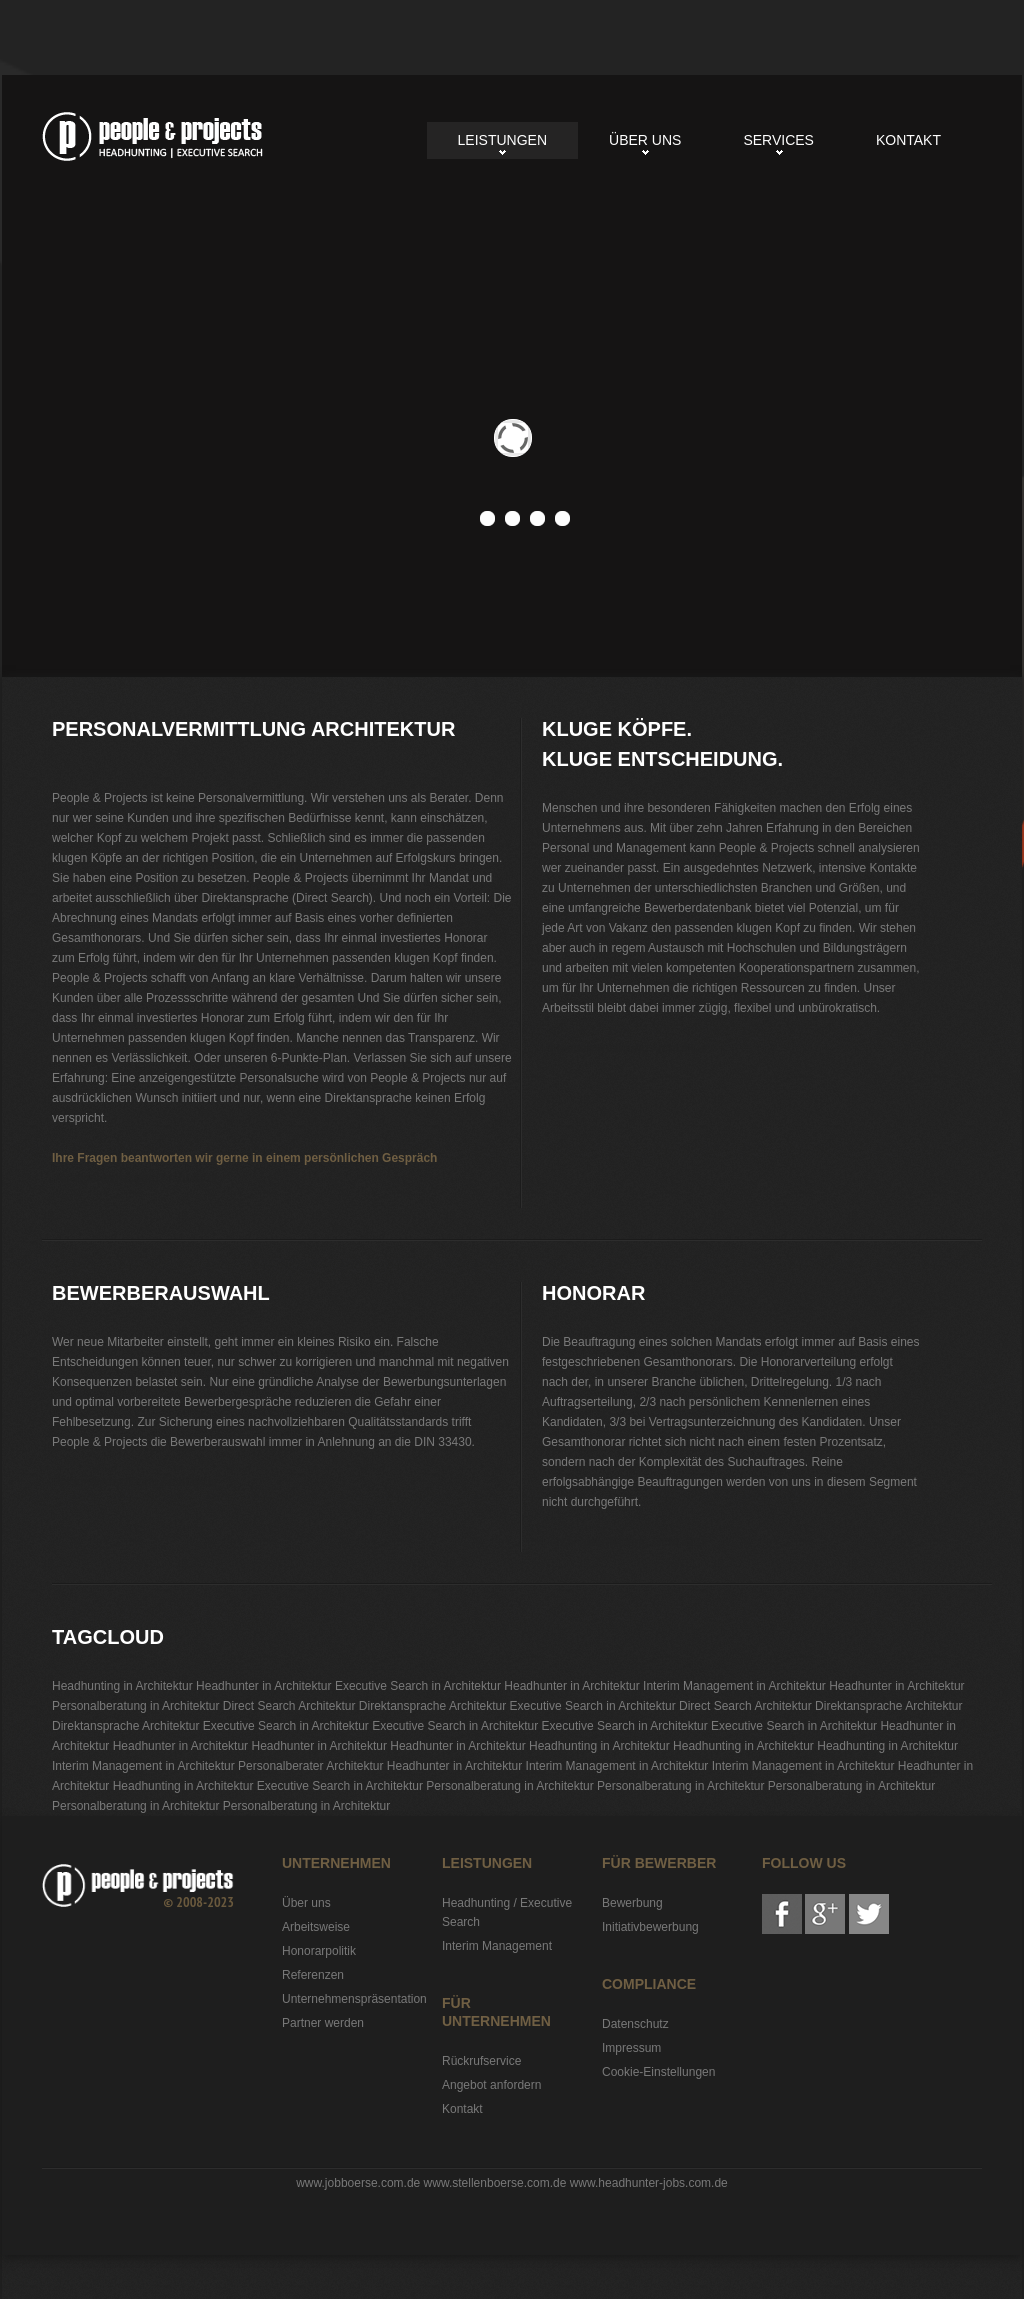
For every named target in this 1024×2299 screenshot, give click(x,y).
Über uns (645, 140)
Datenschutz (635, 2024)
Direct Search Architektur (289, 1706)
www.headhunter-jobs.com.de (649, 2183)
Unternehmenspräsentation (354, 1999)
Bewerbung (632, 1903)
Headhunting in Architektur (122, 1686)
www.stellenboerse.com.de (495, 2183)
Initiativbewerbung (650, 1927)
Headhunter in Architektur (263, 1686)
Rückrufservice (481, 2061)
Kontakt (908, 140)
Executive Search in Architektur (418, 1686)
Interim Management (497, 1946)
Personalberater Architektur (310, 1766)
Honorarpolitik (319, 1951)
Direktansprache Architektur (432, 1706)
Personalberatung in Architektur (135, 1706)
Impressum (631, 2048)
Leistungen (502, 140)
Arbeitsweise (316, 1927)
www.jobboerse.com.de (358, 2183)
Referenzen (313, 1975)
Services (778, 140)
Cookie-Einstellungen (658, 2072)
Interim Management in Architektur (734, 1686)
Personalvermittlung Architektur (152, 136)
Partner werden (323, 2023)
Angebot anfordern (491, 2085)
